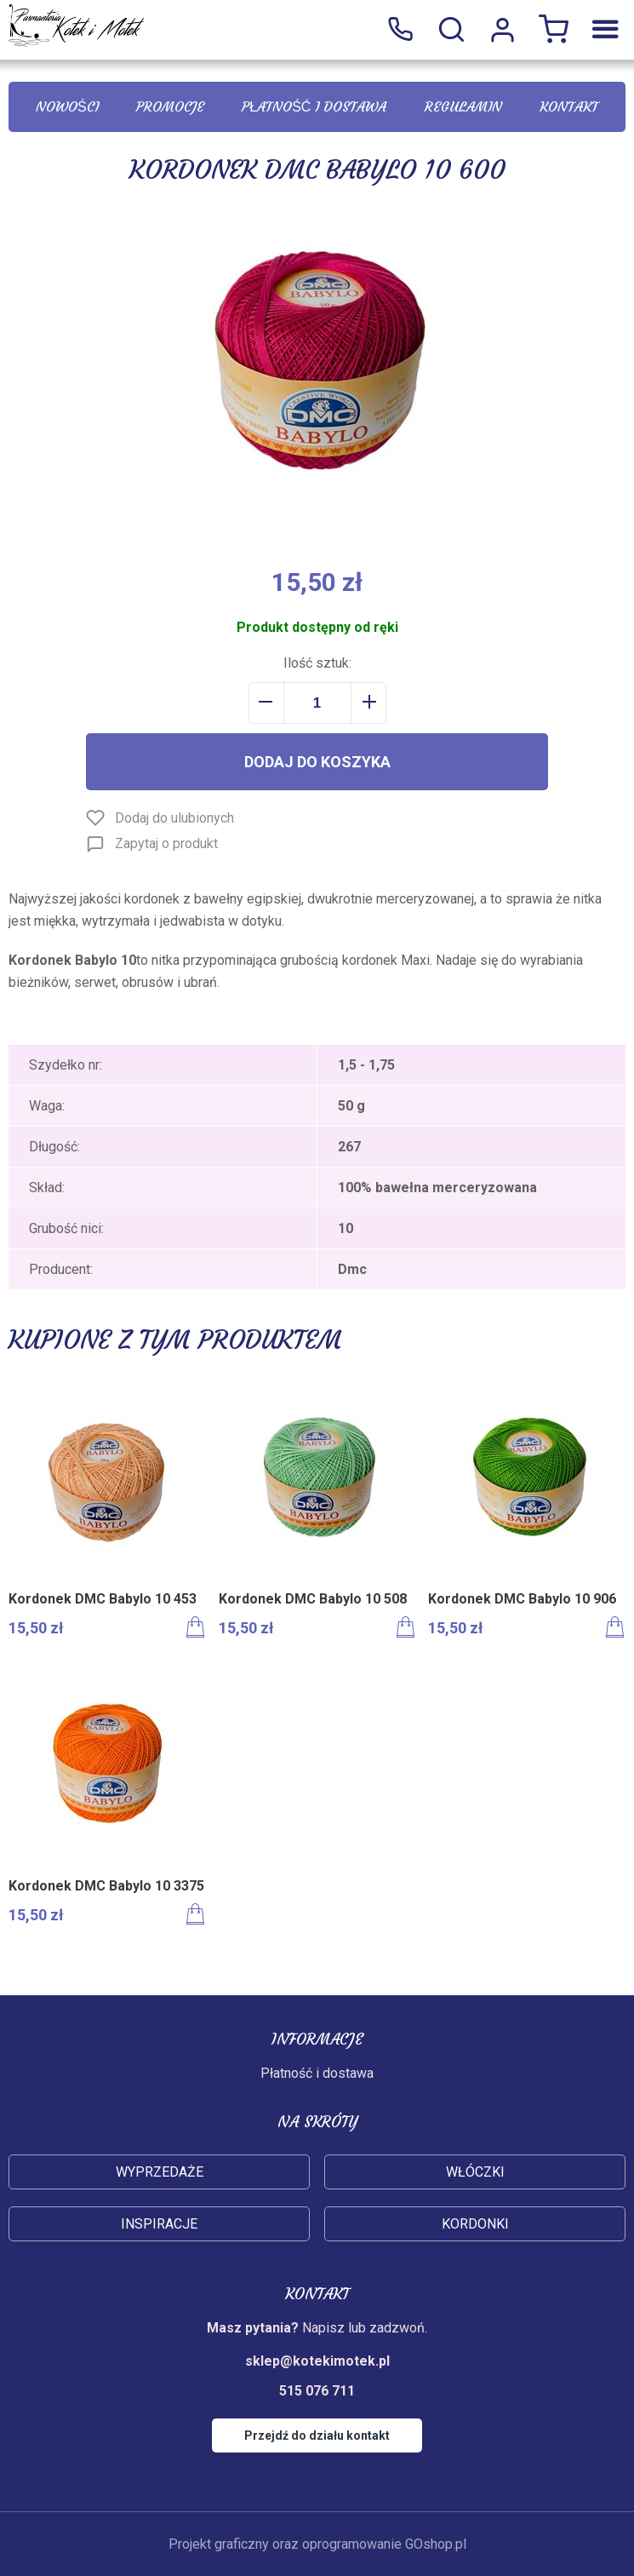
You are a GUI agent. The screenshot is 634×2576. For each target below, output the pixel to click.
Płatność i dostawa (314, 106)
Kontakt (569, 106)
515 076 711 (400, 30)
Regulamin (463, 106)
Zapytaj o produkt (166, 843)
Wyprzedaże (159, 2172)
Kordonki (475, 2224)
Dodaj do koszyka (317, 762)
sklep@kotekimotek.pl (317, 2361)
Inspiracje (159, 2224)
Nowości (67, 106)
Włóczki (475, 2172)
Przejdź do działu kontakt (317, 2435)
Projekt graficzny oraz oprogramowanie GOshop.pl (317, 2544)
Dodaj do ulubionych (174, 818)
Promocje (170, 106)
